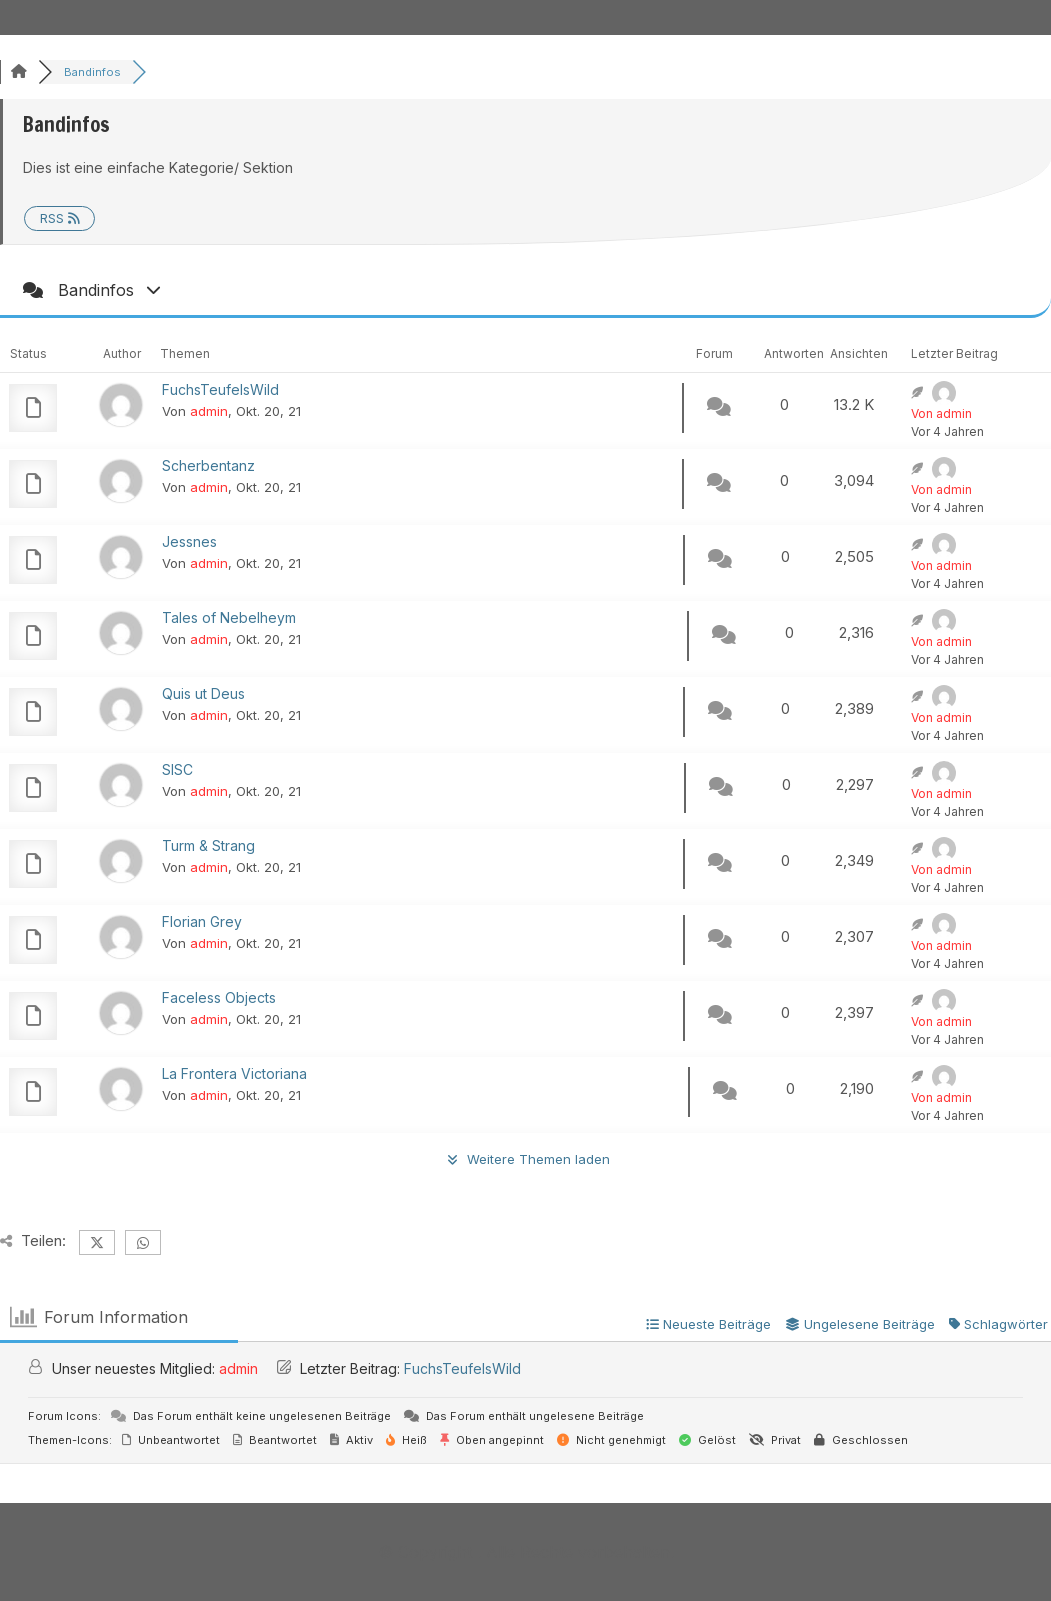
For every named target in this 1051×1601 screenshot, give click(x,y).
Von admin (941, 413)
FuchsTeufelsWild (220, 389)
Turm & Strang (208, 845)
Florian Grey (202, 921)
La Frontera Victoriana (234, 1073)
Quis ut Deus (203, 693)
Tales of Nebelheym (229, 617)
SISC (177, 769)
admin (209, 411)
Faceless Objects (219, 997)
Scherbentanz (208, 465)
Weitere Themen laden (526, 1159)
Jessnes (189, 541)
